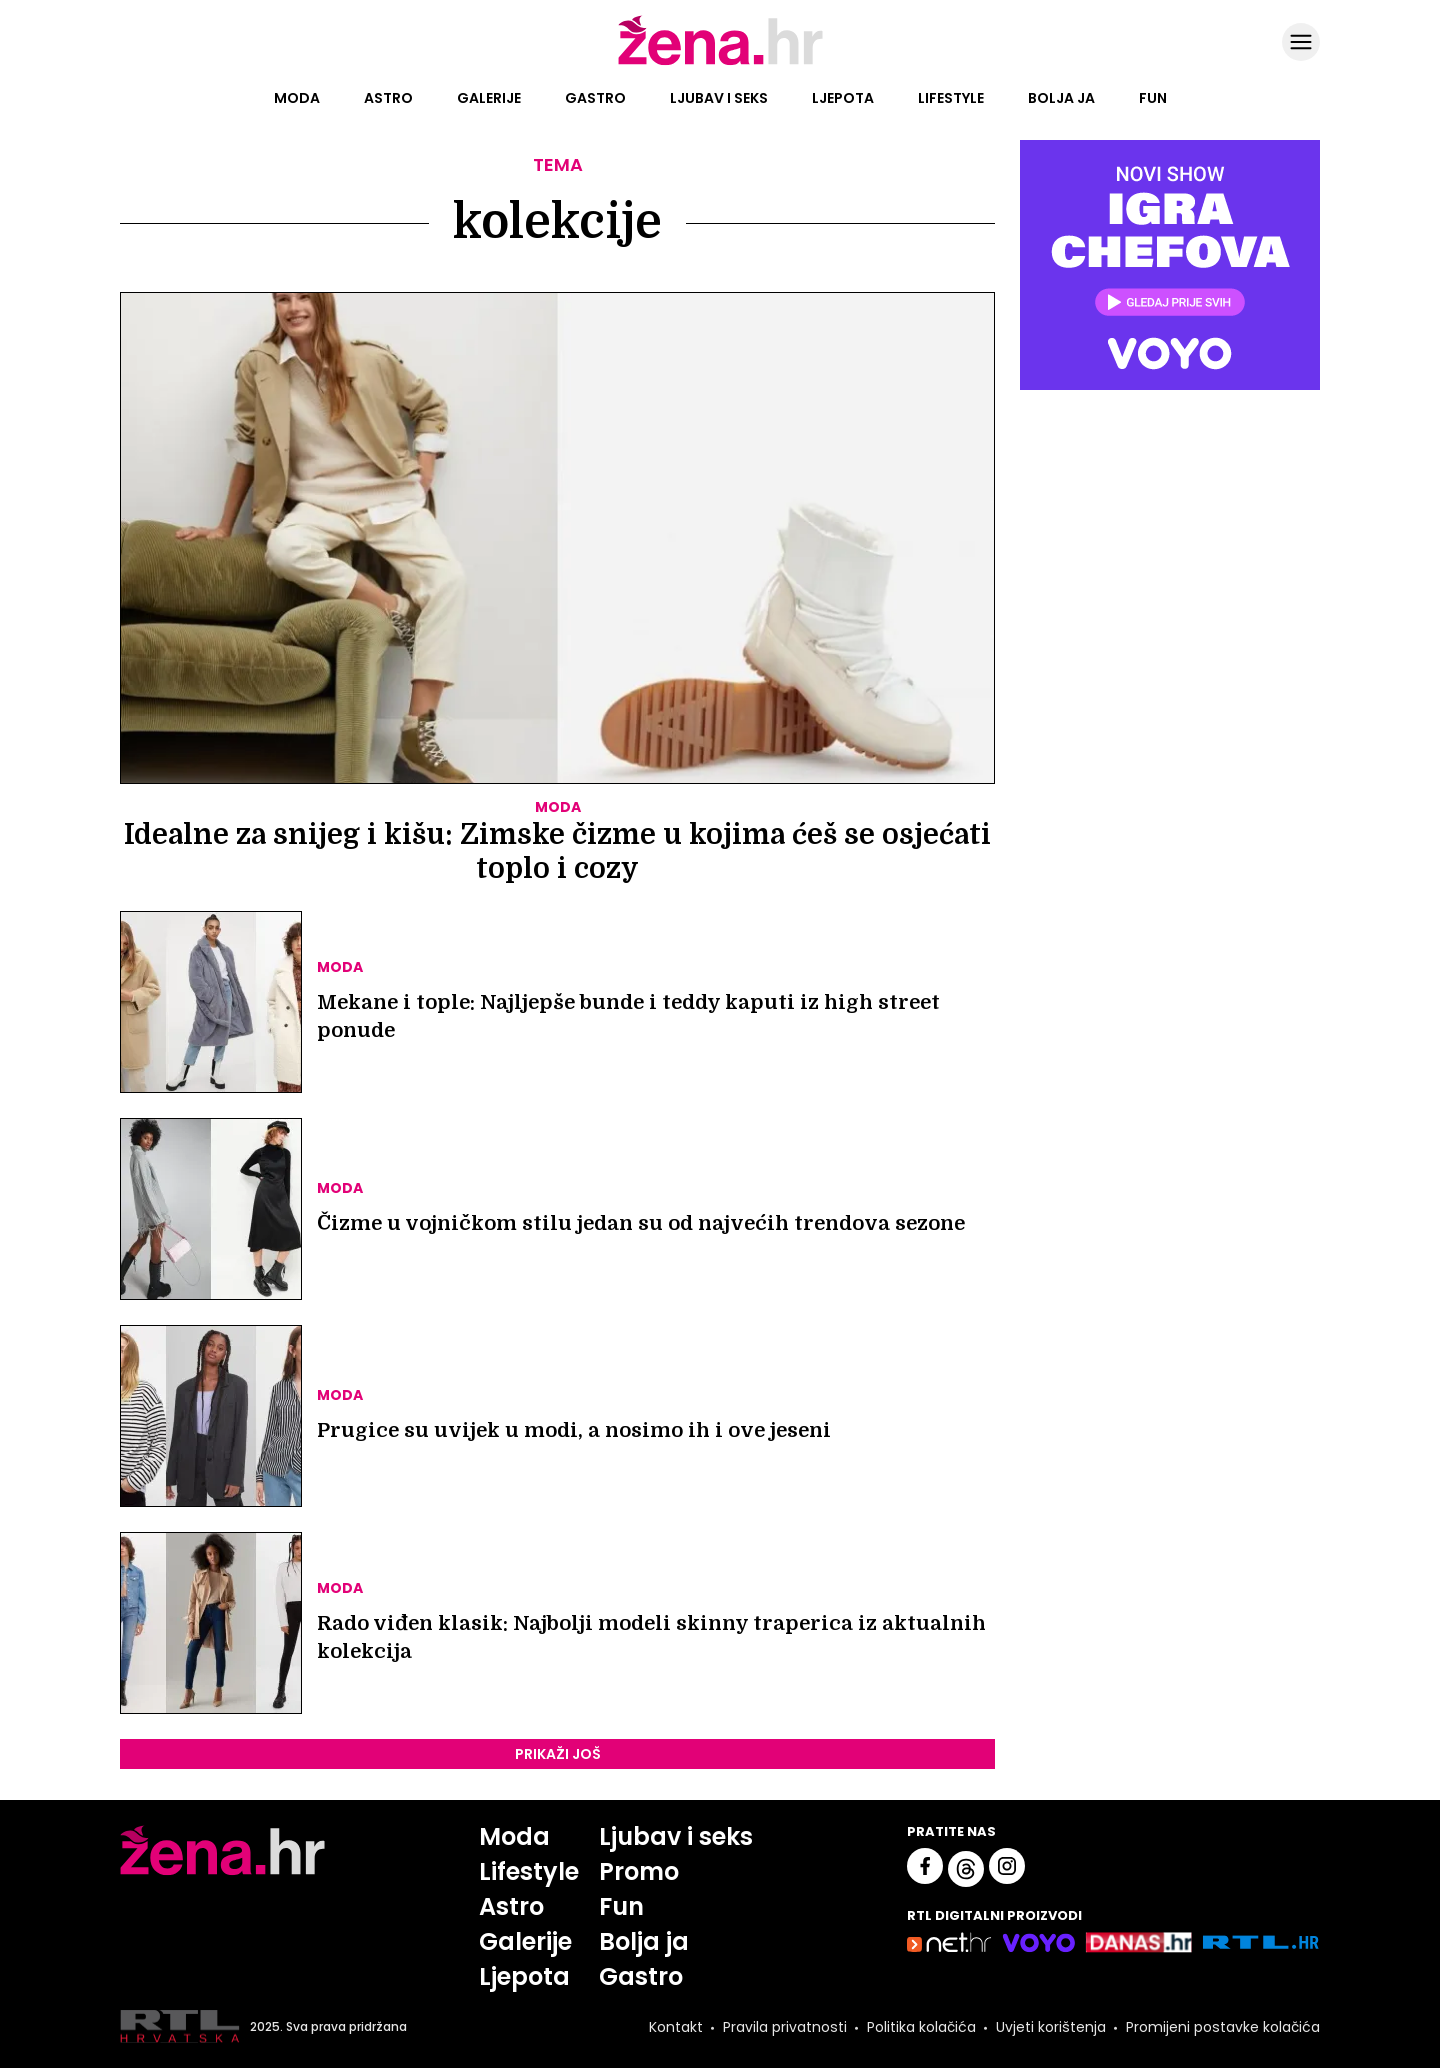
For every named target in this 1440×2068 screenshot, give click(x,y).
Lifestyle (951, 98)
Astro (388, 98)
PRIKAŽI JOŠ (558, 1754)
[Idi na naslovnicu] (720, 63)
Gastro (595, 98)
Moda (297, 98)
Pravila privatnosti (785, 2027)
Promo (639, 1871)
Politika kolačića (921, 2027)
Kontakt (676, 2027)
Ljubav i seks (719, 98)
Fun (1153, 98)
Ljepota (843, 98)
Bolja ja (1061, 98)
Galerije (489, 98)
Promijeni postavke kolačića (1223, 2027)
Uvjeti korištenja (1051, 2027)
